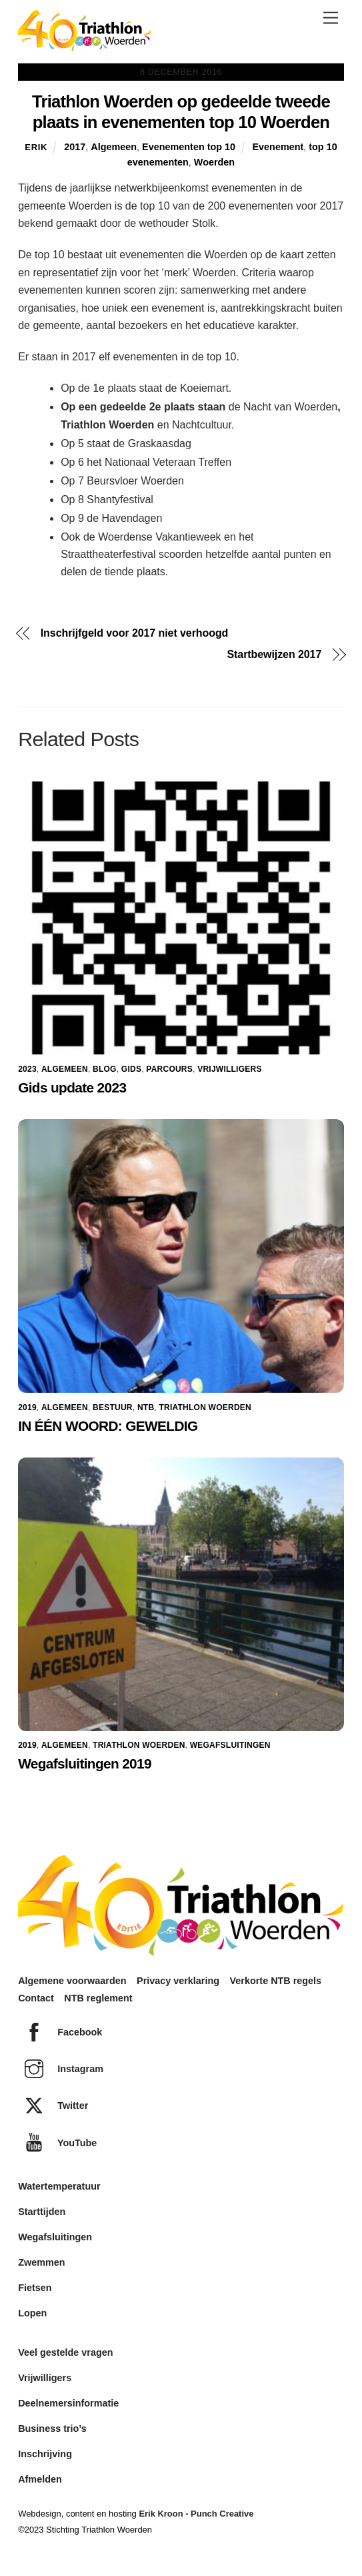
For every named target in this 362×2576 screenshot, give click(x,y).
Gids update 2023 (72, 1087)
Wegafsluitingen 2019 (84, 1763)
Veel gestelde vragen (65, 2352)
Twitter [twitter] (53, 2105)
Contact (36, 1998)
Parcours (169, 1069)
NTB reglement (98, 1998)
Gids (131, 1069)
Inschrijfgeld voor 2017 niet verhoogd (135, 633)
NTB (145, 1407)
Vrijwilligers (229, 1069)
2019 (27, 1407)
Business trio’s (52, 2428)
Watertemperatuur (59, 2186)
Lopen (32, 2313)
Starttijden (41, 2211)
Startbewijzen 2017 (274, 655)
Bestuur (113, 1407)
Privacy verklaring (178, 1980)
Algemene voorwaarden (72, 1980)
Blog (105, 1069)
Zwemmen (41, 2262)
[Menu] (330, 18)
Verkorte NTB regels (276, 1980)
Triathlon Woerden (205, 1407)
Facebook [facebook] (60, 2032)
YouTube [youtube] (57, 2143)
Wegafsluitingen (230, 1745)
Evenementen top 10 (188, 146)
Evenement (277, 146)
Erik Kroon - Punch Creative (196, 2514)
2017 (74, 146)
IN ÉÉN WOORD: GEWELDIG (107, 1425)
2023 (27, 1069)
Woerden (214, 162)
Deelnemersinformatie (68, 2403)
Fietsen (34, 2287)
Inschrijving (45, 2454)
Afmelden (40, 2479)
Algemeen (114, 146)
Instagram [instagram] (60, 2068)
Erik (36, 147)
